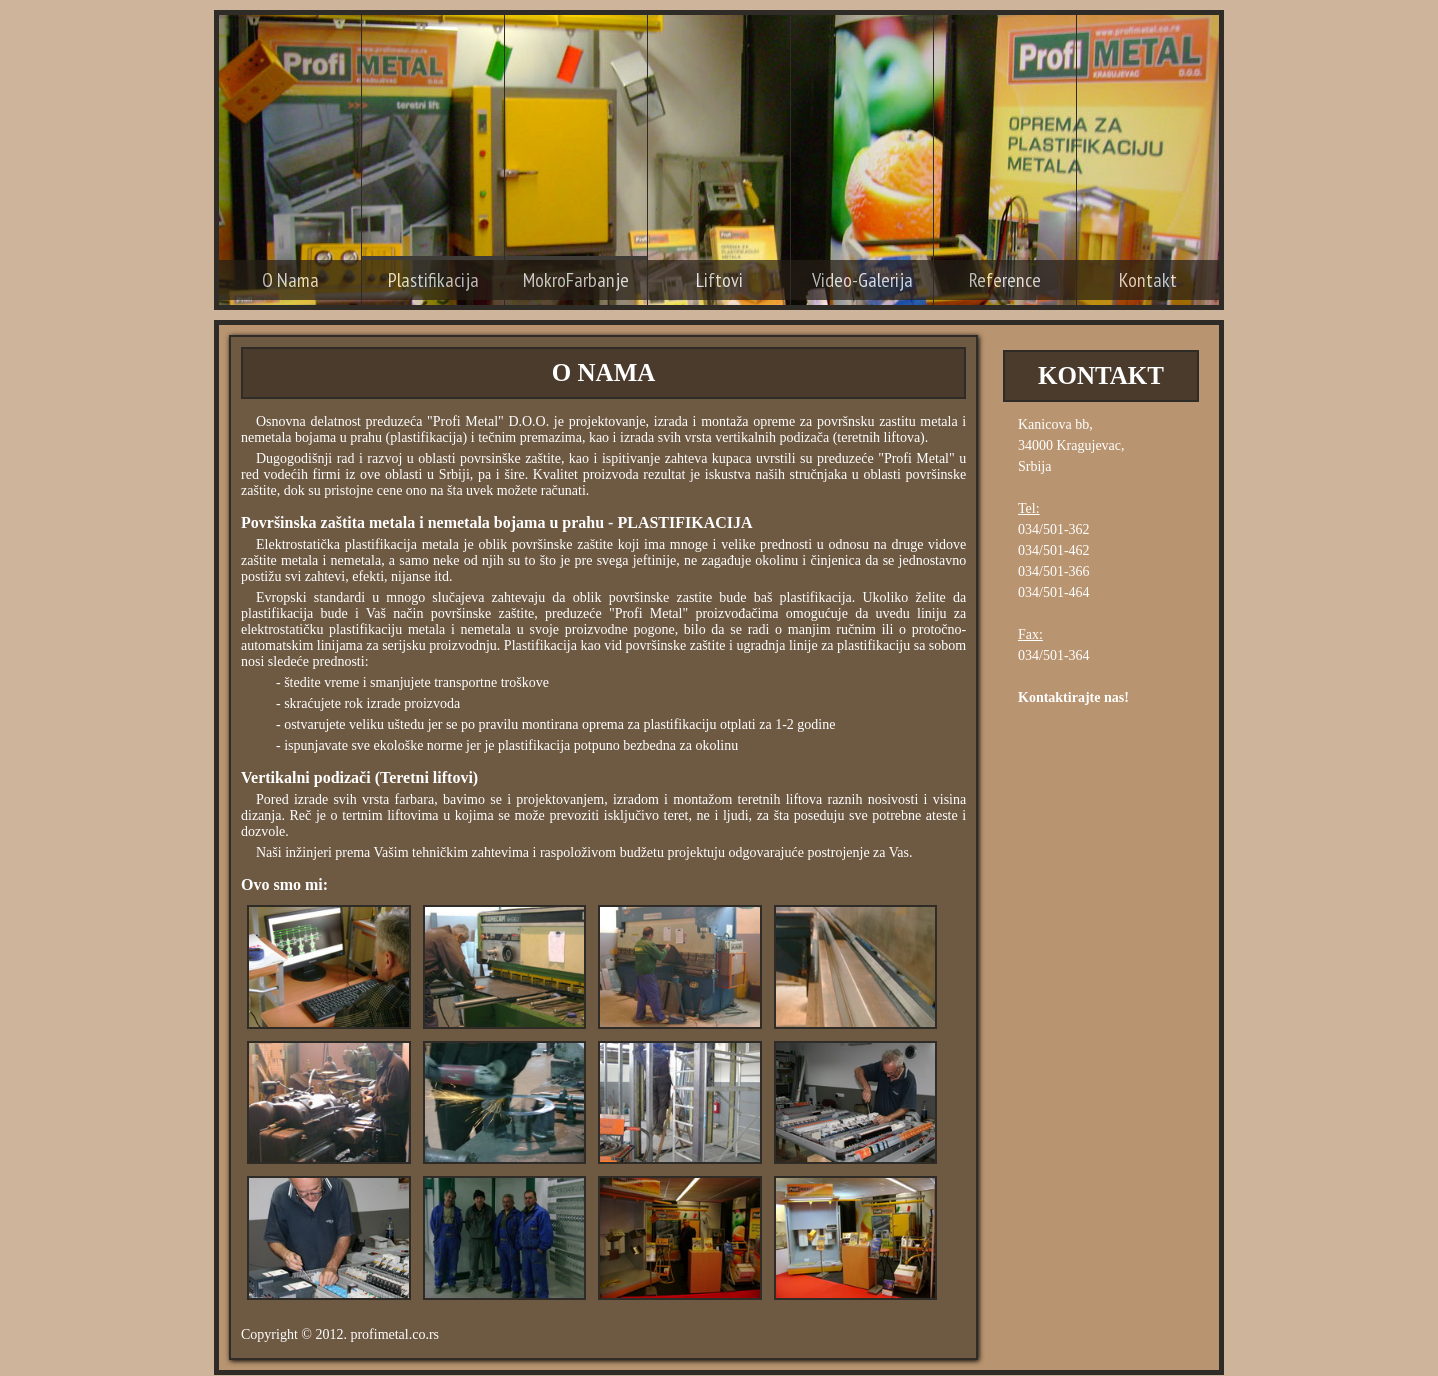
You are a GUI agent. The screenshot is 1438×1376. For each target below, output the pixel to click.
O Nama (290, 280)
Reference (1005, 280)
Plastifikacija (433, 280)
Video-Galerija (862, 280)
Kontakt (1148, 280)
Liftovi (719, 280)
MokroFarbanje (576, 280)
